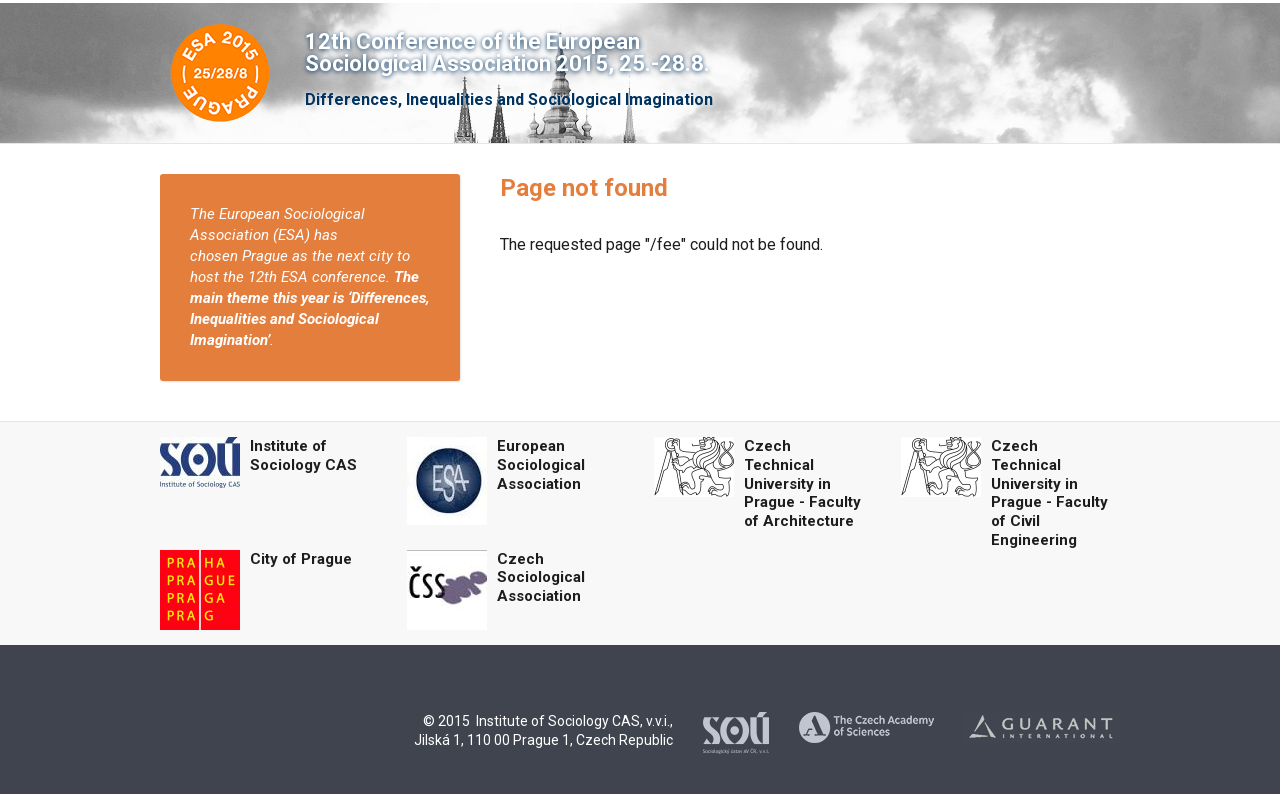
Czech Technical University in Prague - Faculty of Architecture (802, 483)
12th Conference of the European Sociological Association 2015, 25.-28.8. (507, 52)
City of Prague (301, 559)
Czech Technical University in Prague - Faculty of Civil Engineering (1049, 493)
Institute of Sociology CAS (303, 455)
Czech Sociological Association (541, 578)
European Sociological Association (541, 465)
